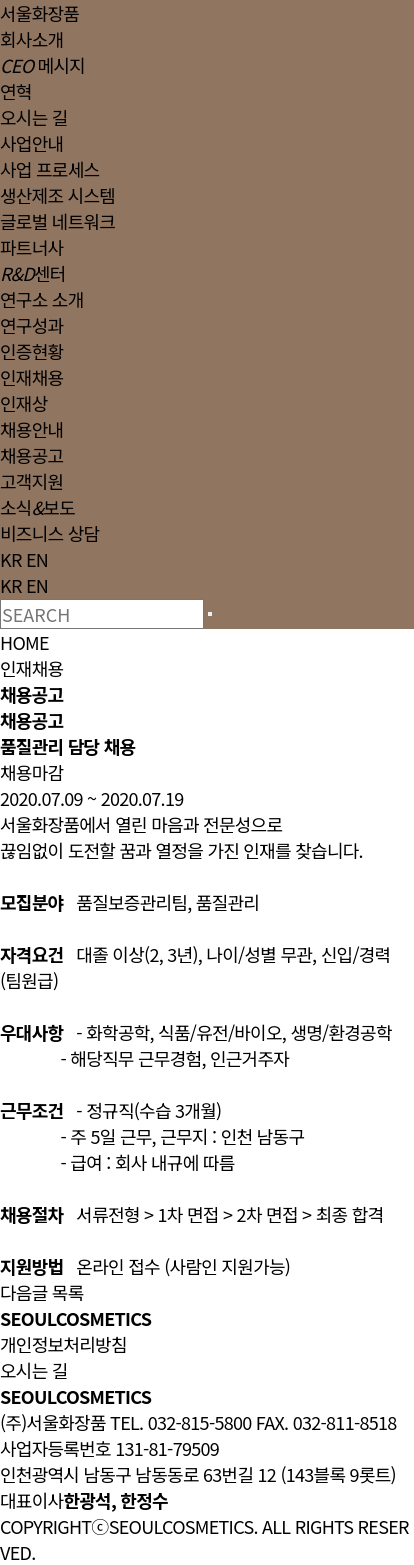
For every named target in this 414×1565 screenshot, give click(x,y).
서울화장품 (39, 13)
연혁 (16, 91)
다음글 (24, 1292)
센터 (33, 273)
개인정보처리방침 (63, 1344)
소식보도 (37, 507)
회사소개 (31, 39)
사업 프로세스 (49, 169)
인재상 (24, 403)
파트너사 (31, 247)
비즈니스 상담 (49, 533)
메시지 (42, 65)
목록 (68, 1292)
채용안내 (31, 429)
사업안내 (31, 143)
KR (11, 559)
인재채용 (31, 377)
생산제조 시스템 (57, 195)
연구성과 (31, 325)
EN (37, 559)
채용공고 (31, 455)
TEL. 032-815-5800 (180, 1422)
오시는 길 (34, 117)
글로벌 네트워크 (57, 221)
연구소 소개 (42, 299)
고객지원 (31, 481)
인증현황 (31, 351)
